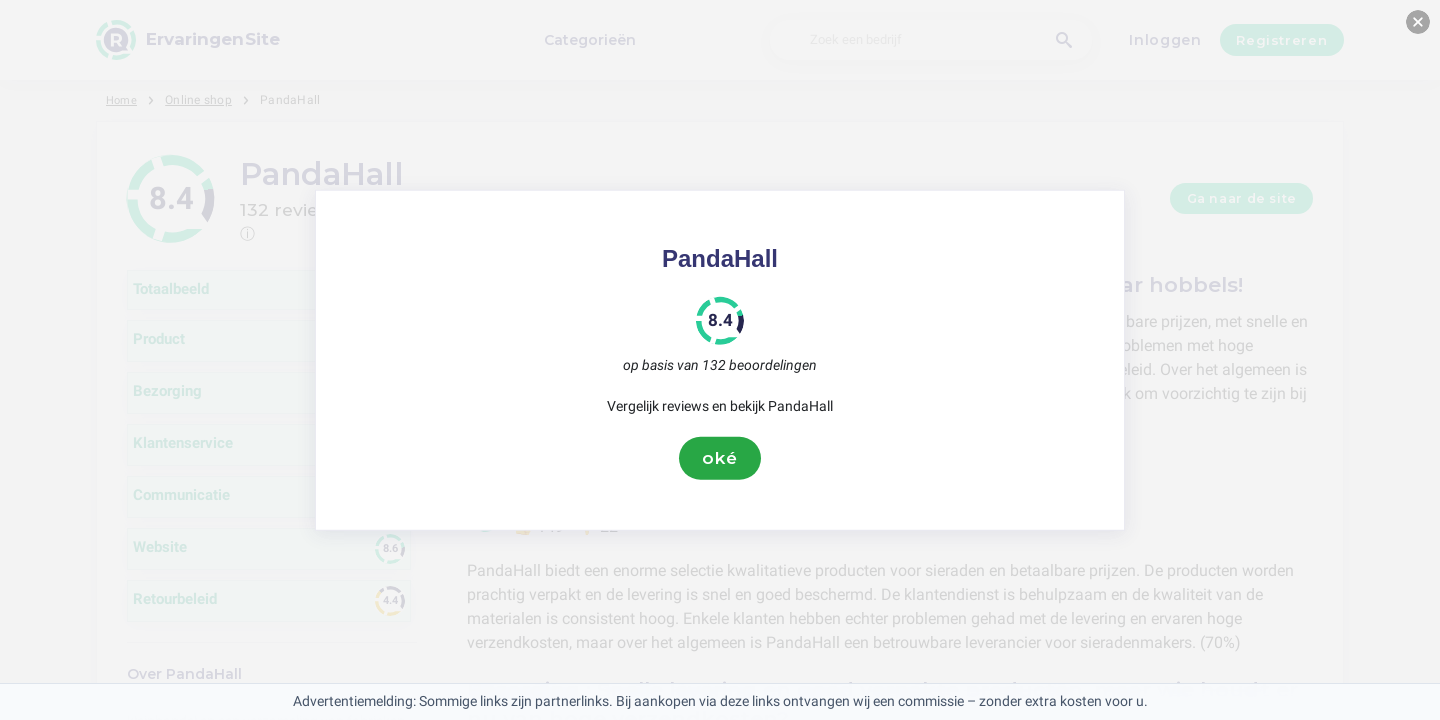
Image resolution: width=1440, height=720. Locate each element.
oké (720, 458)
